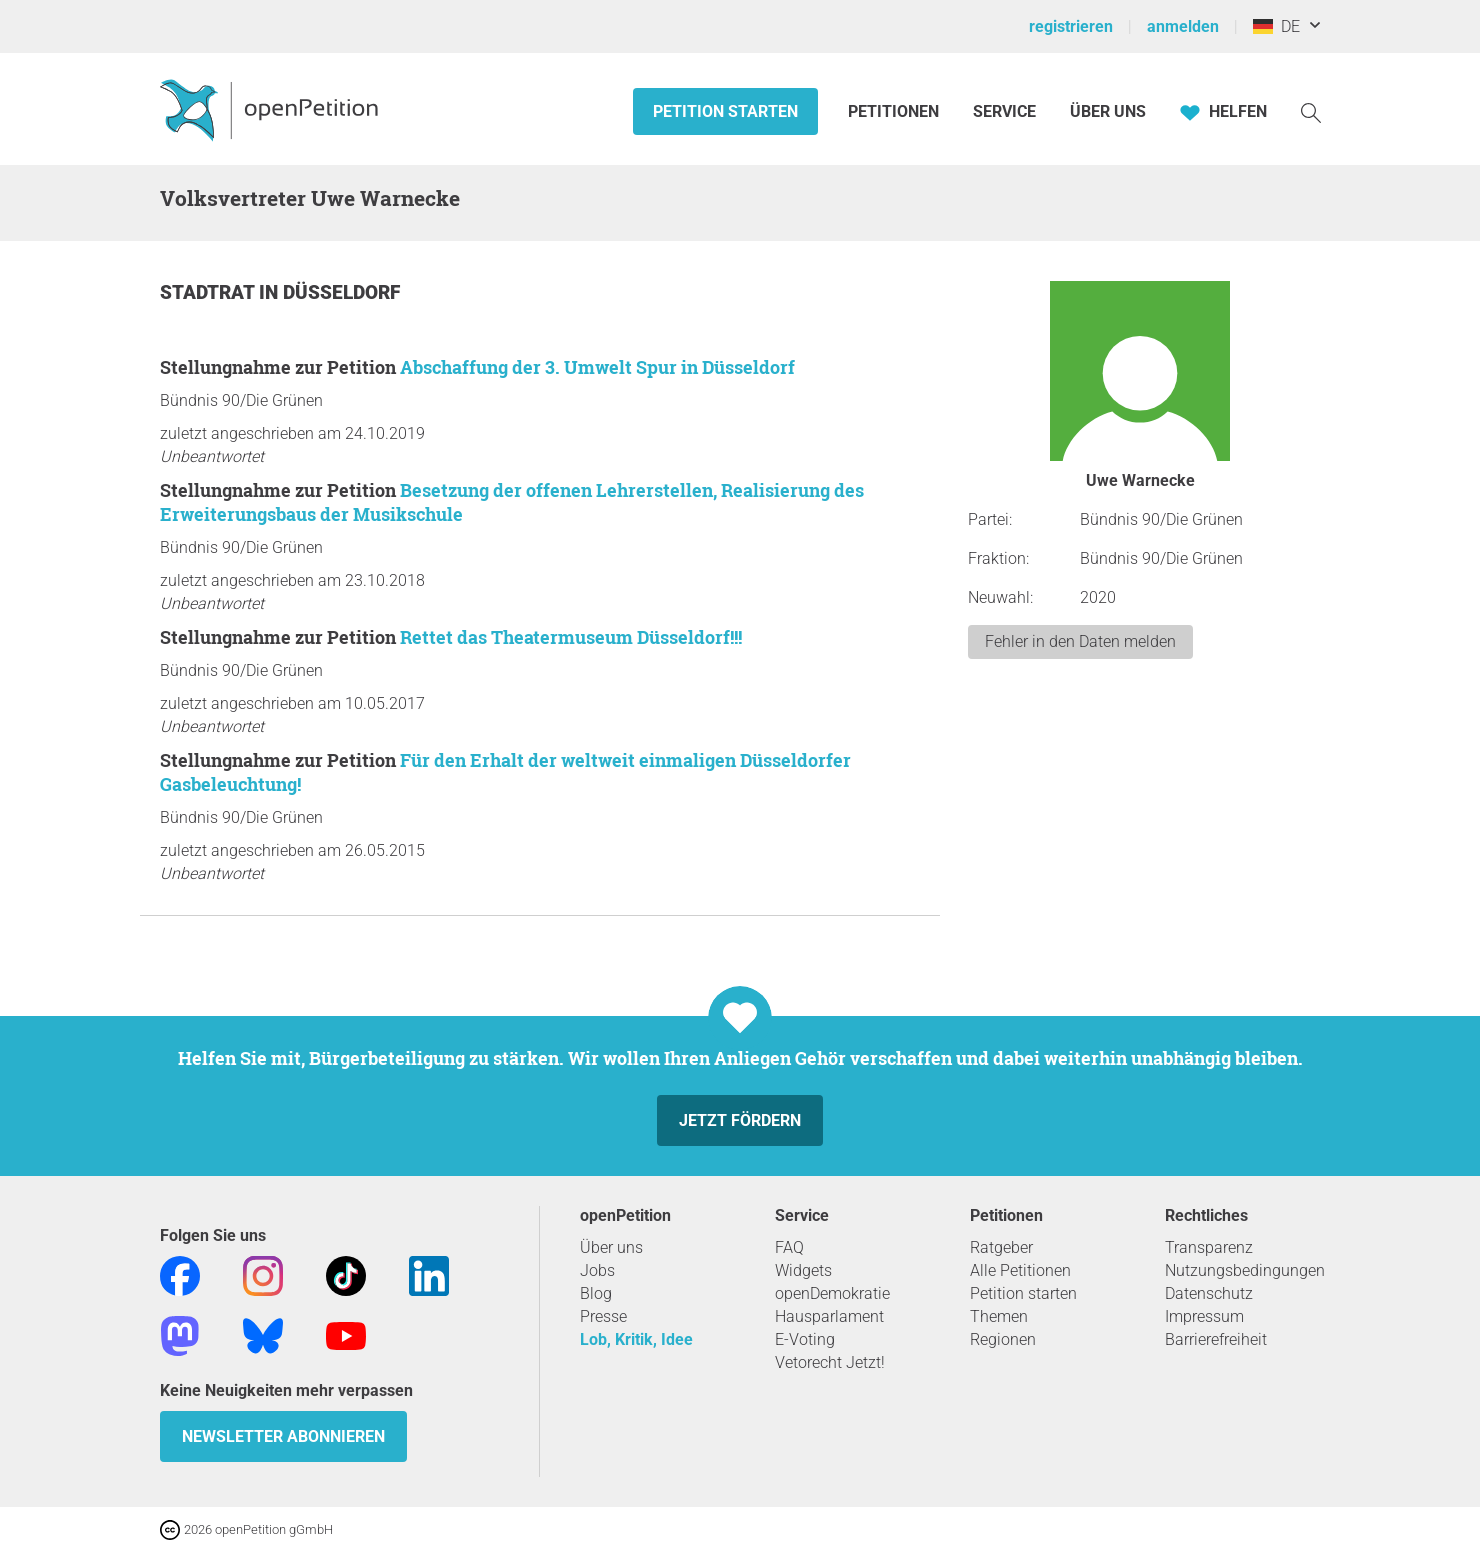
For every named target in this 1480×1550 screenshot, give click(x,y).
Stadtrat (209, 292)
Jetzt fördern (740, 1120)
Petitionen (895, 111)
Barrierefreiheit (1216, 1339)
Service (1004, 111)
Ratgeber (1001, 1247)
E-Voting (805, 1339)
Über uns (611, 1247)
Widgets (803, 1270)
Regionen (1003, 1339)
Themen (999, 1316)
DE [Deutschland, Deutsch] (1276, 26)
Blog (596, 1293)
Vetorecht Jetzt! (830, 1362)
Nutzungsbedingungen (1245, 1270)
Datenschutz (1209, 1293)
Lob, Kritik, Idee (636, 1339)
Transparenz (1209, 1247)
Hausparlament (829, 1316)
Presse (603, 1316)
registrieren (1071, 26)
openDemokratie (832, 1293)
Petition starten (725, 111)
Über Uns (1108, 111)
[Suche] (1311, 111)
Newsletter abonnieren (283, 1436)
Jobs (597, 1270)
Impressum (1204, 1316)
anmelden (1183, 26)
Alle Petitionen (1020, 1270)
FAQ (789, 1247)
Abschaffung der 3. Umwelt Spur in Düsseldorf (597, 367)
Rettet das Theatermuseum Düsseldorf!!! (571, 637)
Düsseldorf (341, 292)
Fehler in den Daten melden (1080, 641)
